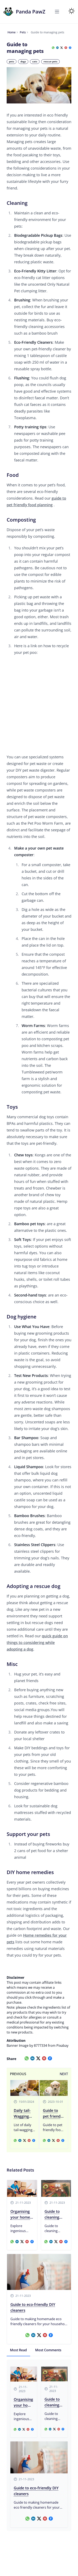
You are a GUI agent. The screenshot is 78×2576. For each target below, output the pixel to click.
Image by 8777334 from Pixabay (43, 2045)
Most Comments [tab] (48, 2350)
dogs (23, 61)
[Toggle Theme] (71, 11)
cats (34, 61)
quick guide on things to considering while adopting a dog (37, 1642)
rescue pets (50, 61)
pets (23, 32)
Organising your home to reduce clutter (20, 2214)
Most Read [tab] (18, 2350)
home (11, 32)
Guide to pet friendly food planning (53, 2113)
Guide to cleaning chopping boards (53, 2214)
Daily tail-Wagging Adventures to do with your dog (24, 2113)
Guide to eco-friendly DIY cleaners (32, 2307)
